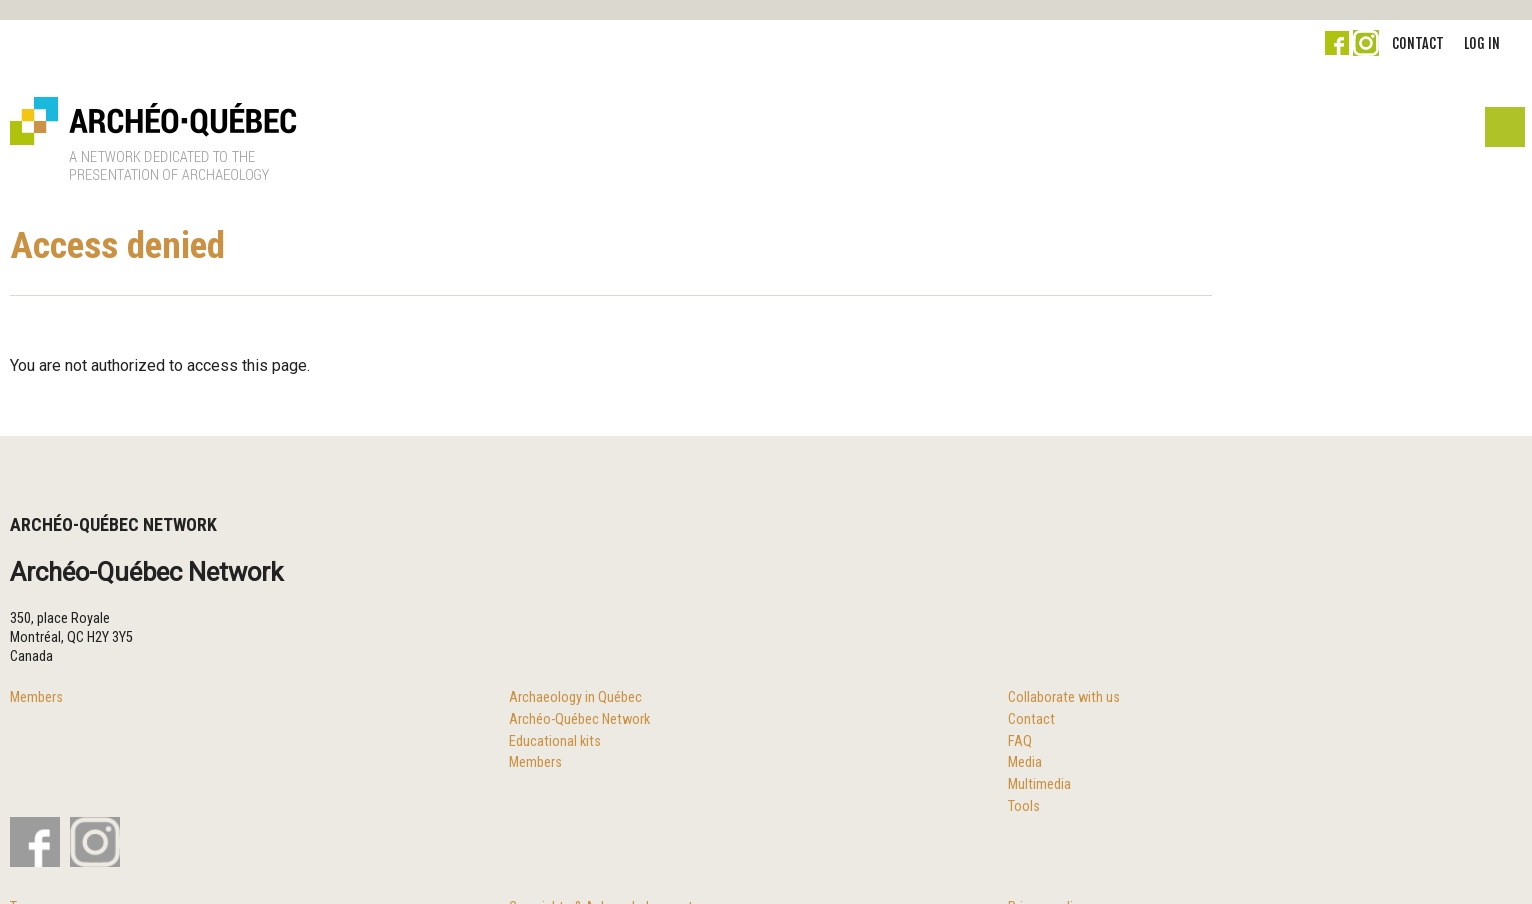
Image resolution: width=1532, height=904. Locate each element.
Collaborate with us (1064, 697)
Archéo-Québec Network (579, 719)
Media (1025, 762)
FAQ (1020, 741)
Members (36, 697)
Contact (1418, 43)
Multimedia (1039, 784)
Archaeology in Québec (575, 697)
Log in (1482, 43)
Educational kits (555, 741)
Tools (1024, 806)
